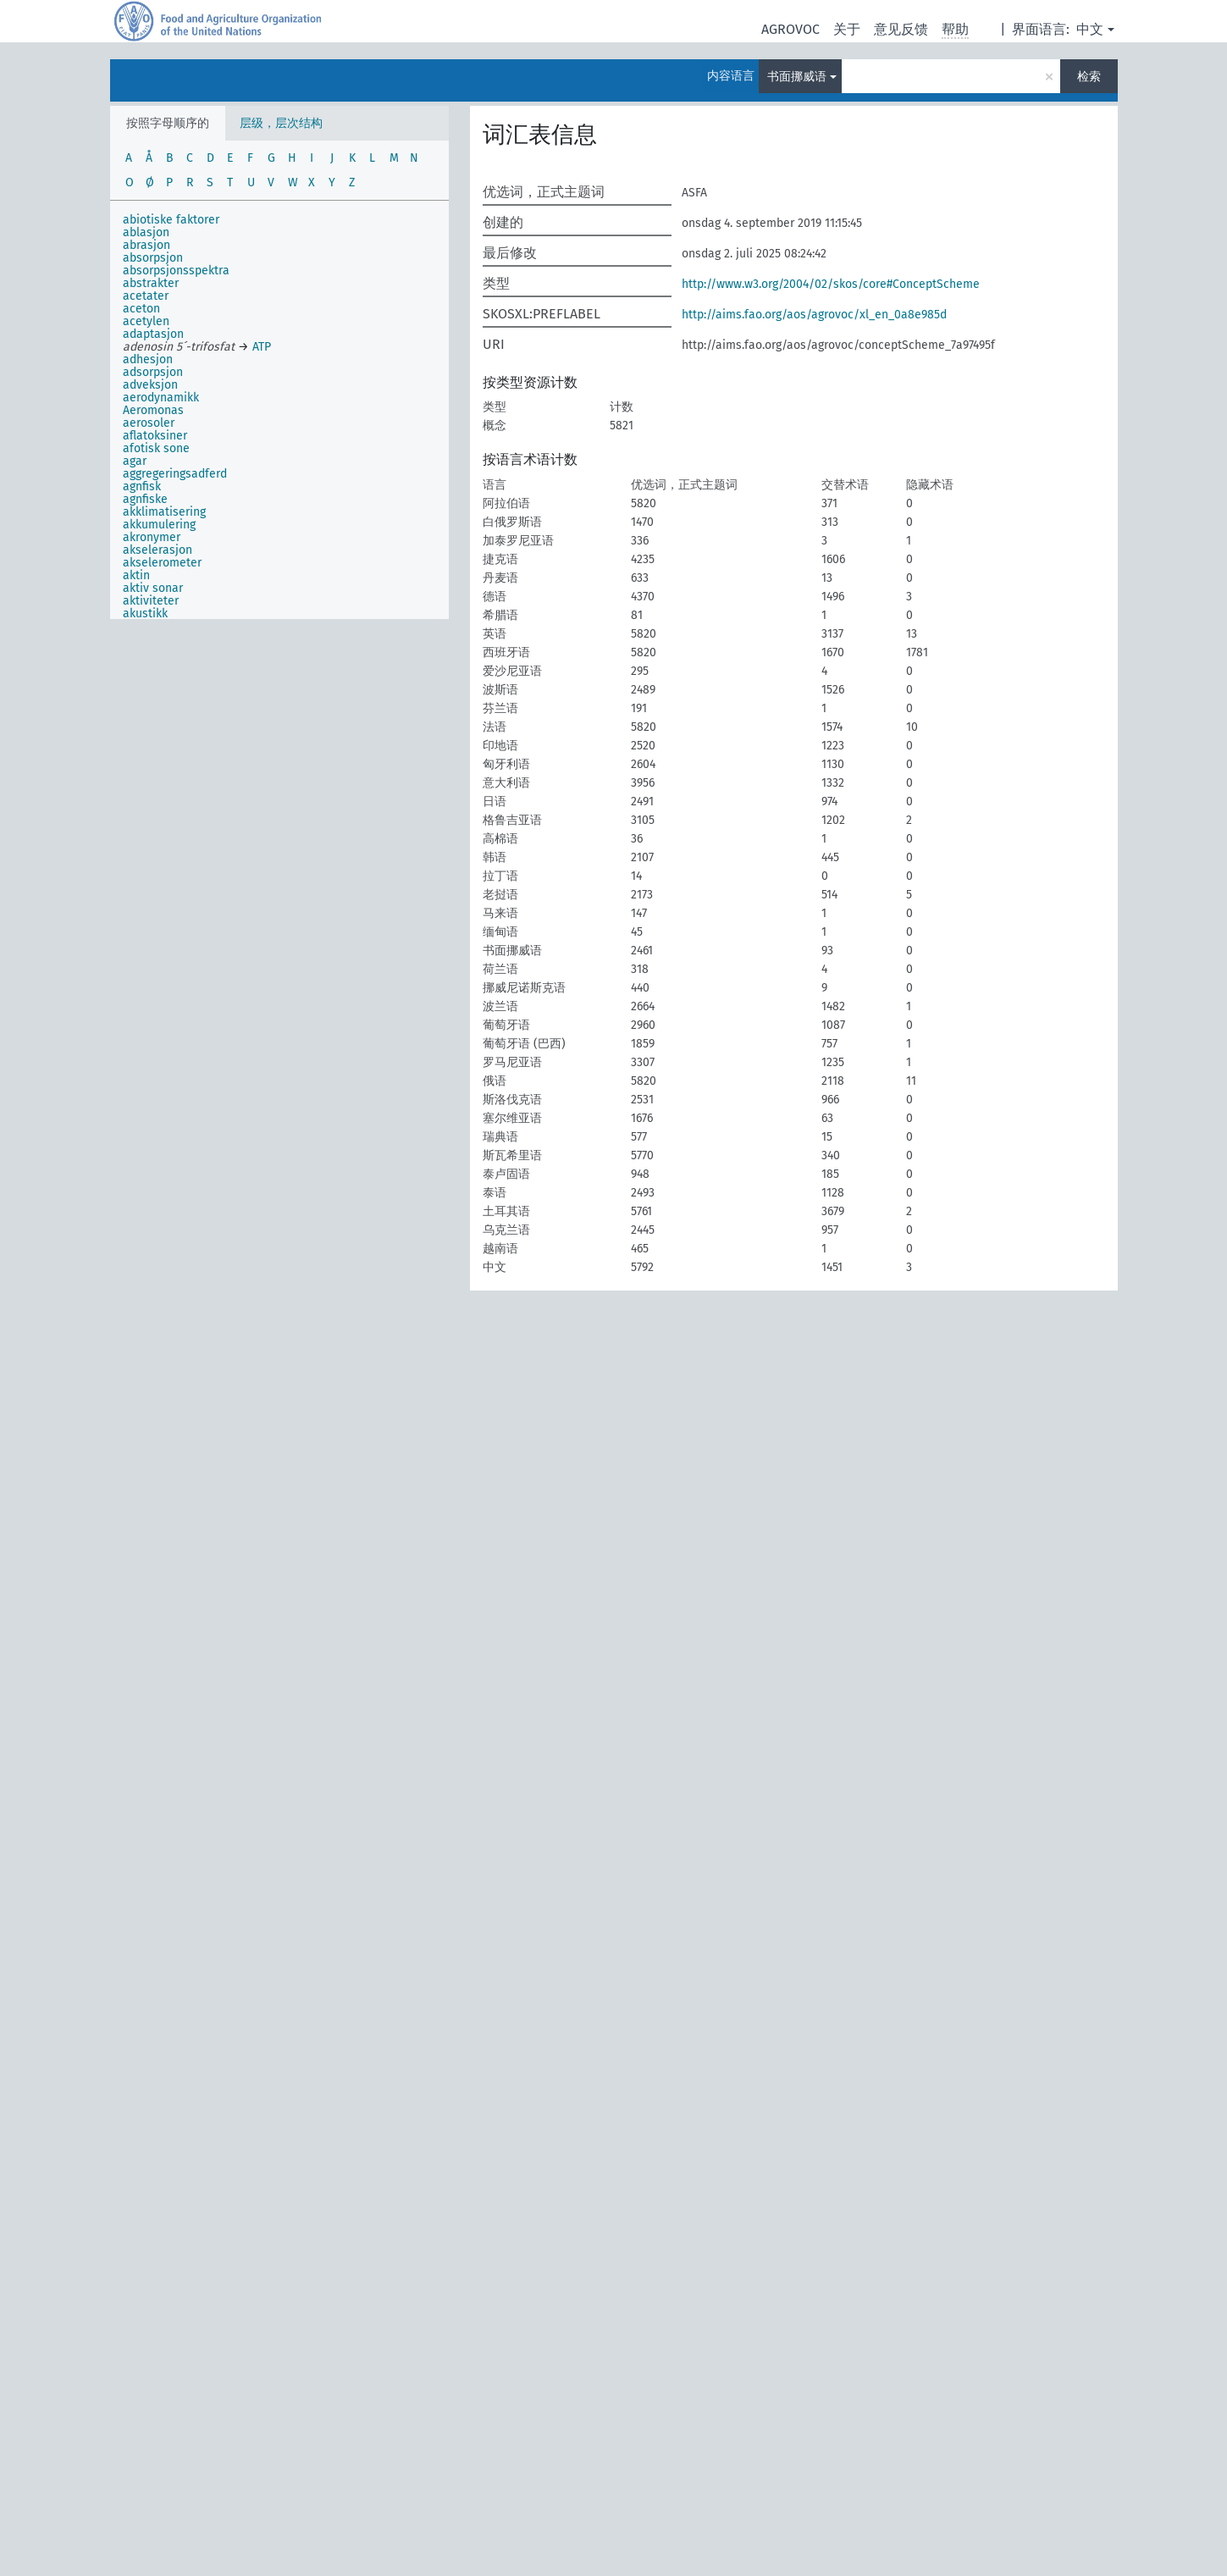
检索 (1089, 76)
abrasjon (146, 245)
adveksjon (150, 385)
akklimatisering (164, 512)
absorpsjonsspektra (176, 270)
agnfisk (142, 486)
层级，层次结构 (281, 123)
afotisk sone (156, 448)
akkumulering (159, 524)
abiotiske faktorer (171, 220)
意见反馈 (901, 29)
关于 (846, 29)
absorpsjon (153, 258)
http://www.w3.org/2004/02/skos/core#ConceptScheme (831, 284)
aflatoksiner (155, 435)
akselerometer (162, 563)
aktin (136, 575)
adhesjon (148, 359)
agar (134, 461)
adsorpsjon (153, 372)
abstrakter (151, 283)
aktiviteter (151, 601)
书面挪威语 (796, 76)
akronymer (151, 537)
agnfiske (145, 499)
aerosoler (148, 423)
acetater (146, 296)
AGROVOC (790, 29)
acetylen (146, 321)
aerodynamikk (161, 397)
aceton (141, 308)
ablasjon (146, 232)
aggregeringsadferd (175, 474)
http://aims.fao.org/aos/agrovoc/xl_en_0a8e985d (814, 314)
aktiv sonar (153, 588)
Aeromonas (153, 410)
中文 (1089, 29)
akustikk (145, 613)
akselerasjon (157, 550)
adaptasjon (153, 334)
